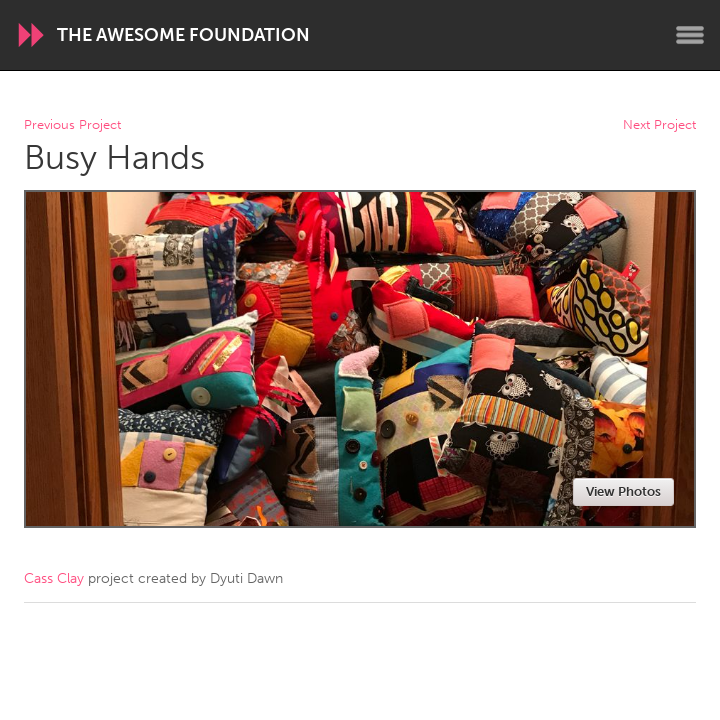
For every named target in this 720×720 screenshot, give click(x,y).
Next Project (659, 125)
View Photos (623, 491)
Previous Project (72, 125)
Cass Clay (54, 578)
